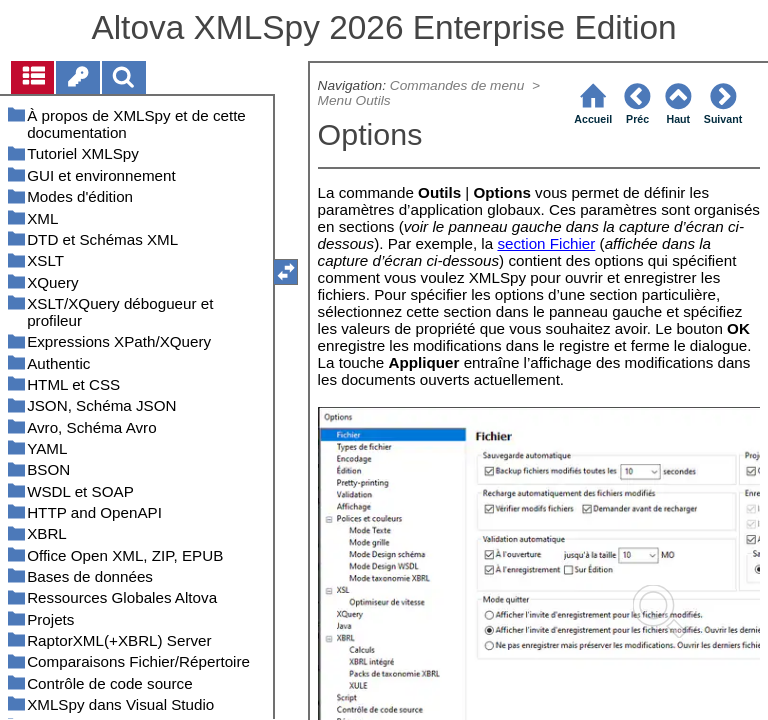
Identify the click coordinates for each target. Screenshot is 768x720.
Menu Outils (354, 100)
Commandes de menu (459, 85)
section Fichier (546, 243)
